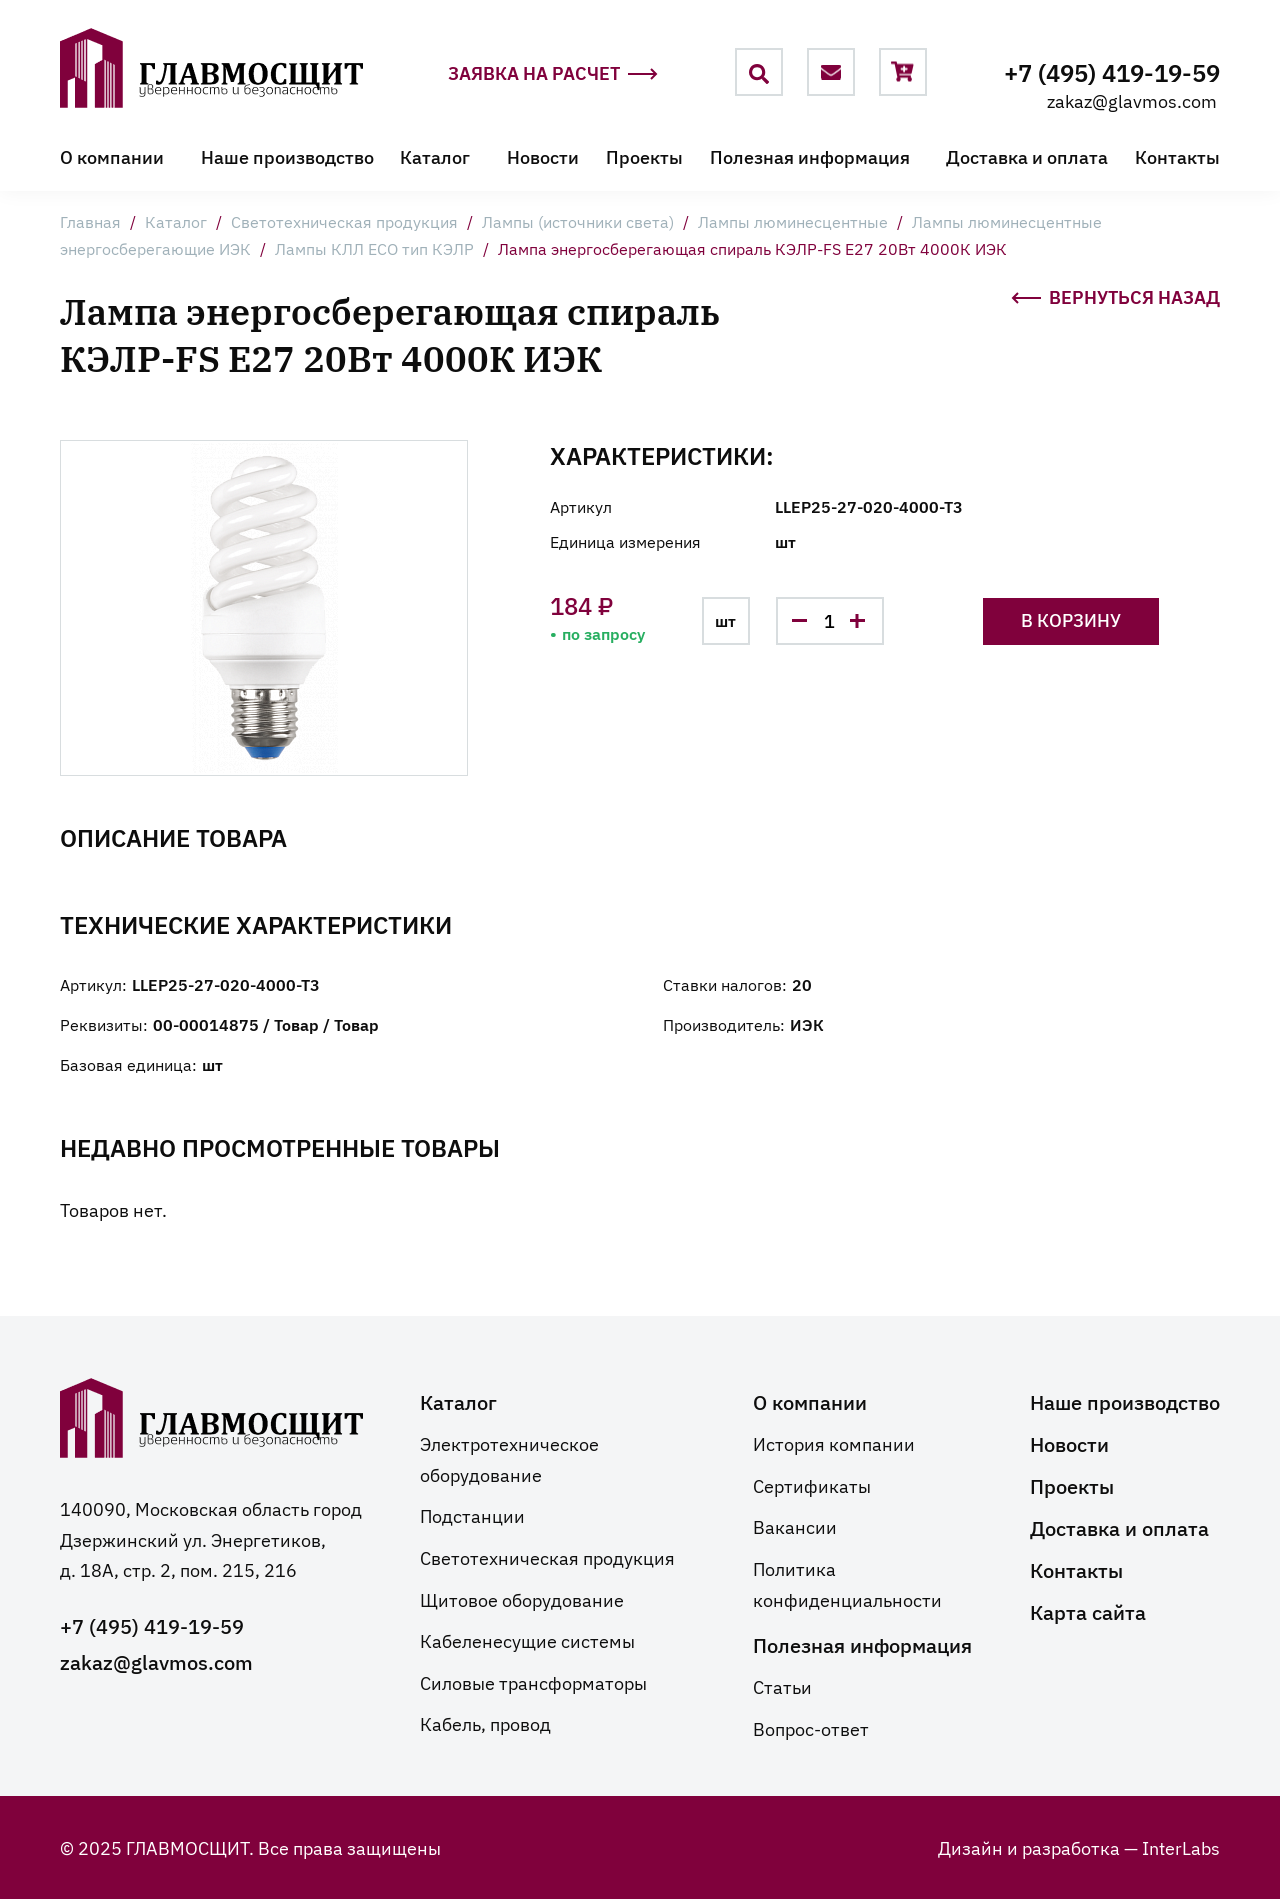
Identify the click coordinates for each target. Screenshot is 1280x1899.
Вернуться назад (1115, 295)
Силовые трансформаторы (533, 1682)
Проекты (644, 156)
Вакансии (795, 1526)
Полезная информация (810, 156)
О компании (112, 156)
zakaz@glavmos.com (1132, 100)
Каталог (435, 156)
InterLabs (1181, 1847)
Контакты (1177, 156)
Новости (543, 156)
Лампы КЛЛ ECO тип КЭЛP (374, 248)
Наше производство (287, 156)
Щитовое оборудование (522, 1599)
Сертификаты (812, 1485)
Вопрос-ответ (811, 1728)
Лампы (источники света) (578, 221)
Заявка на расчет (553, 73)
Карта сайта (1088, 1611)
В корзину (1071, 619)
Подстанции (472, 1515)
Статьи (782, 1686)
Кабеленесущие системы (527, 1640)
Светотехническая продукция (344, 221)
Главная (90, 221)
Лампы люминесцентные (793, 221)
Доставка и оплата (1027, 156)
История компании (834, 1443)
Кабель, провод (485, 1723)
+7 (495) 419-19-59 (1112, 71)
